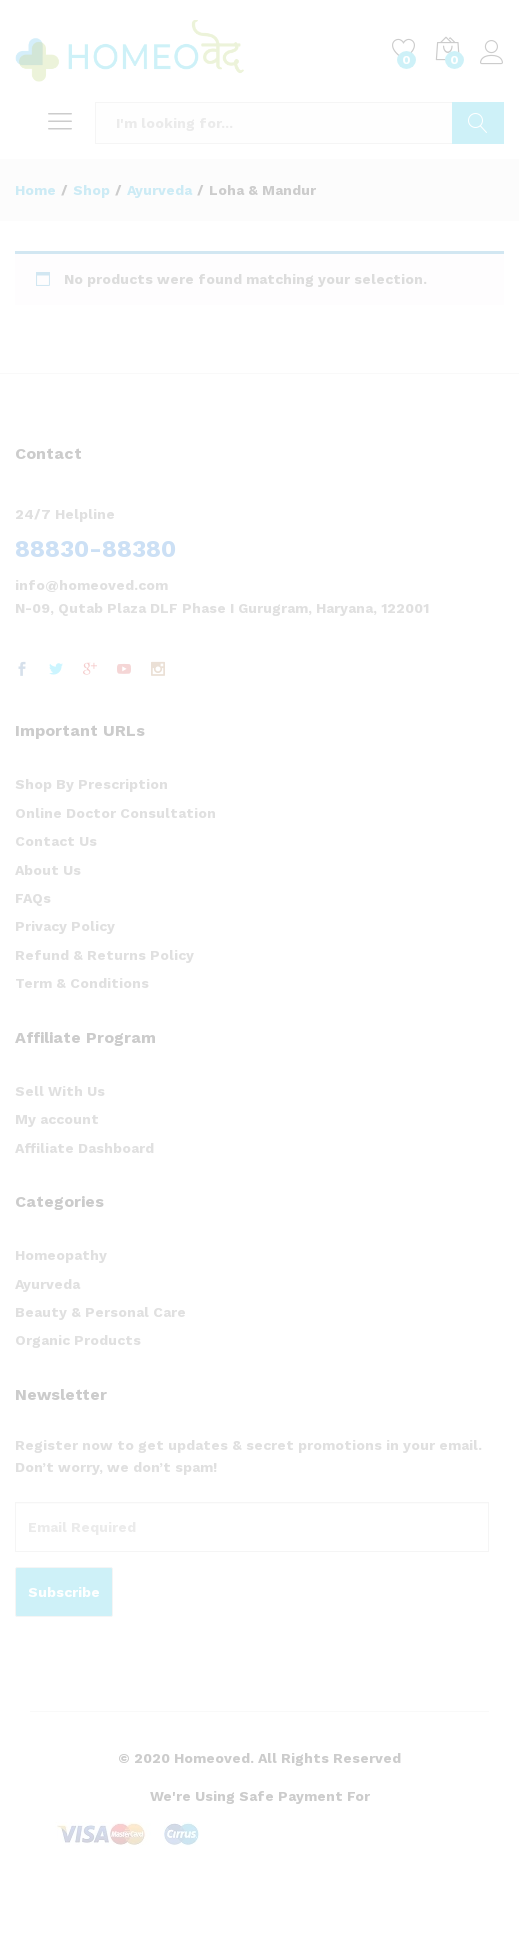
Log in (492, 53)
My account (57, 1119)
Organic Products (78, 1340)
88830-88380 (95, 549)
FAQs (33, 898)
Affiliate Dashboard (84, 1148)
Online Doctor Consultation (115, 813)
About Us (48, 870)
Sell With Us (60, 1091)
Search (478, 123)
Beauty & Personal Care (100, 1312)
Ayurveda (47, 1284)
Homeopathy (61, 1255)
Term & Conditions (82, 983)
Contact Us (56, 841)
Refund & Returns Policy (104, 955)
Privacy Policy (65, 926)
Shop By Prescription (91, 784)
